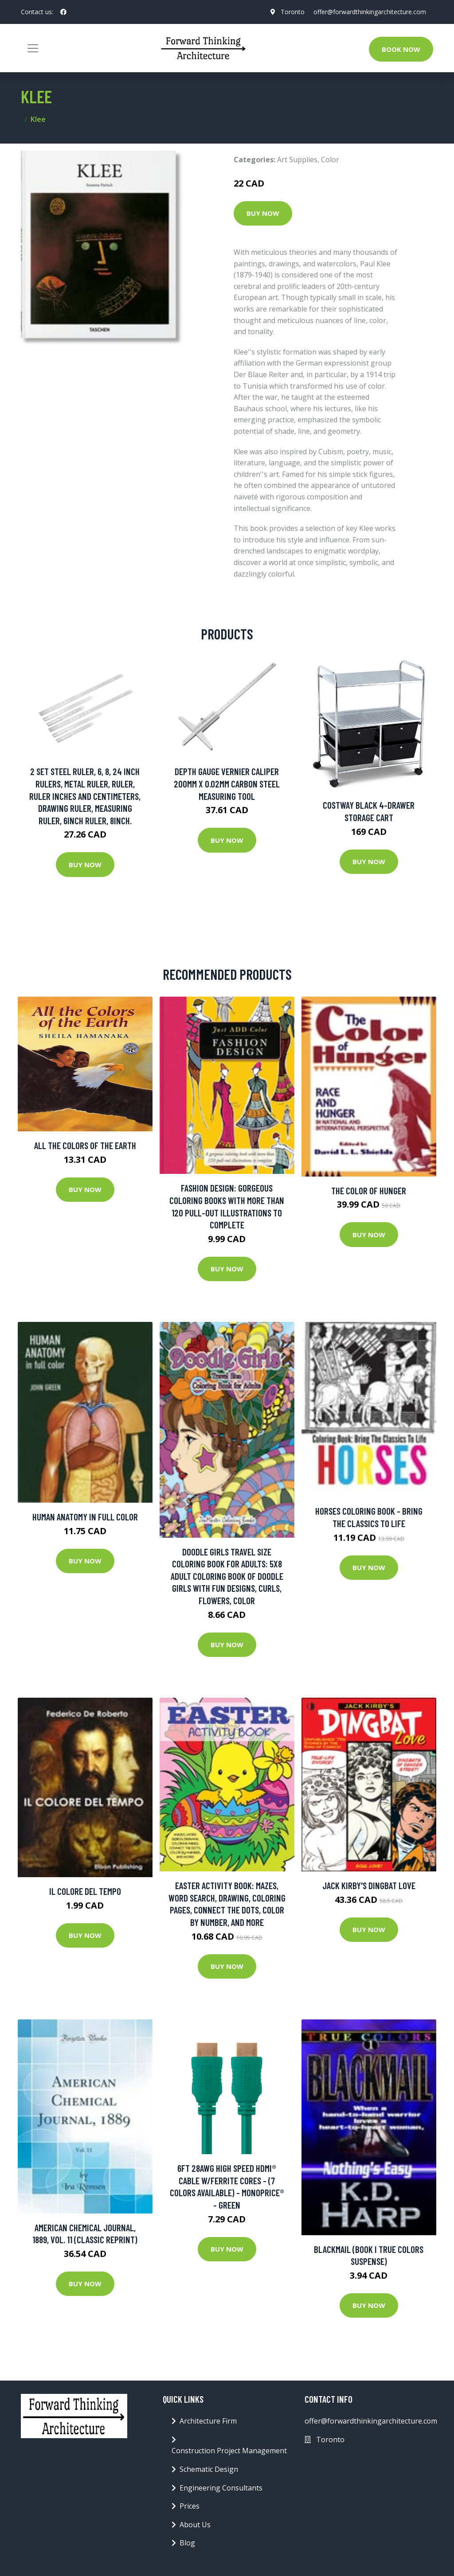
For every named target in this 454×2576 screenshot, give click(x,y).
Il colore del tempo (85, 1891)
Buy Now (263, 213)
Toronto (293, 12)
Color (330, 159)
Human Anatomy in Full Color (85, 1516)
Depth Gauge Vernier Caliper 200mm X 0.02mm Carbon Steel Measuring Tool (227, 783)
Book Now (401, 49)
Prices (190, 2506)
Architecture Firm (208, 2421)
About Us (195, 2524)
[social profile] (63, 12)
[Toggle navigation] (33, 48)
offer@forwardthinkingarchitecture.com (369, 12)
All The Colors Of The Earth (85, 1145)
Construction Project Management (229, 2450)
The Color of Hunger (368, 1190)
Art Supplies (297, 159)
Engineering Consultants (221, 2488)
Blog (187, 2543)
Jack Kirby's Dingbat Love (368, 1885)
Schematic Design (209, 2469)
